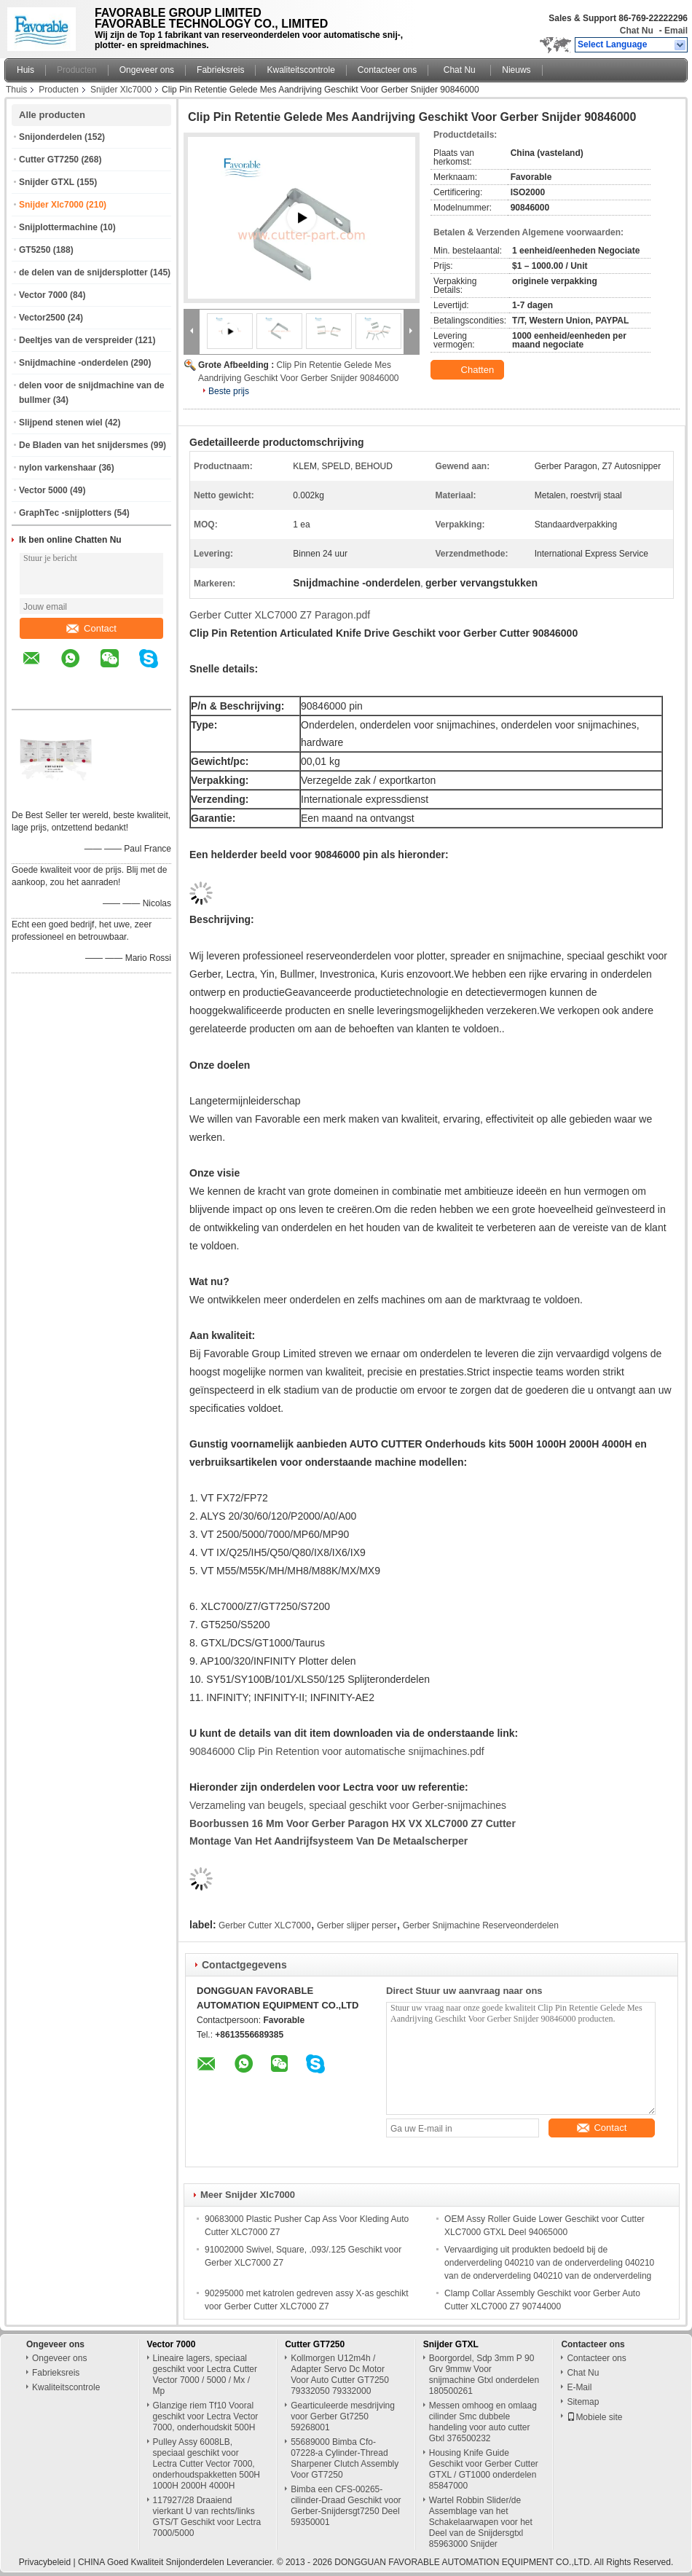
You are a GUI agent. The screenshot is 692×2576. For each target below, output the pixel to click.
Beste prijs (228, 391)
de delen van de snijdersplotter (83, 272)
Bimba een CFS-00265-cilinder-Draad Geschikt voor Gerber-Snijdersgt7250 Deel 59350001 (346, 2505)
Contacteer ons (387, 70)
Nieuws (516, 70)
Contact (91, 628)
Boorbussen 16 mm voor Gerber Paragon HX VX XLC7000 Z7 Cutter (352, 1823)
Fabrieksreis (220, 70)
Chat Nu (636, 30)
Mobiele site (594, 2417)
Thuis (16, 90)
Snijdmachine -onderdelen (73, 363)
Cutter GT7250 (49, 159)
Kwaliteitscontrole (300, 70)
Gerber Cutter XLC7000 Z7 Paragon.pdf (279, 615)
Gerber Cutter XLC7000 (265, 1925)
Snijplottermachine (58, 227)
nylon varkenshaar (57, 468)
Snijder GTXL (46, 182)
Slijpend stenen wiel (61, 422)
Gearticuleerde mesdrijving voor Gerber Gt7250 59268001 (343, 2416)
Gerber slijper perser (356, 1925)
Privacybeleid (45, 2562)
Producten (77, 70)
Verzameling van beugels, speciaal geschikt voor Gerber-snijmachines (347, 1805)
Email (676, 30)
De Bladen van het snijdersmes (83, 445)
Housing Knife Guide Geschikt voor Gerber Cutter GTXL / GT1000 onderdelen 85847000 (483, 2469)
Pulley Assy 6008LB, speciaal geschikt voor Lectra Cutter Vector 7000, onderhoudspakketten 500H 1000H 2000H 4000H (206, 2464)
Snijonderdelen (50, 137)
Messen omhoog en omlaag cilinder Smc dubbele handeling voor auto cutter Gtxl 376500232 (483, 2421)
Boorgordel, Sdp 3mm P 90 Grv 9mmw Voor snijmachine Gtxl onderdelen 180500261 (484, 2374)
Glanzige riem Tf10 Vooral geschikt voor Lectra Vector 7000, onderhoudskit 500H (206, 2416)
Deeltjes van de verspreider (76, 340)
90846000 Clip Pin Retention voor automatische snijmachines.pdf (336, 1751)
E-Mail (579, 2387)
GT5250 (34, 250)
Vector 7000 (43, 295)
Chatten (469, 370)
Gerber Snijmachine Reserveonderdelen (481, 1925)
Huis (25, 70)
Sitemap (583, 2402)
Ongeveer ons (146, 70)
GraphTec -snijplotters (65, 513)
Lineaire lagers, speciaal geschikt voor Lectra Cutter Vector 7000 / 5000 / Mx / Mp (205, 2374)
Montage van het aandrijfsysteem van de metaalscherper (328, 1841)
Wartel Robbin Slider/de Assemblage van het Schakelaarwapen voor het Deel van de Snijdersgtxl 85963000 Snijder (480, 2522)
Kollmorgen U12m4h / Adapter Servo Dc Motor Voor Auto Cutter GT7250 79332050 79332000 (340, 2374)
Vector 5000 (43, 490)
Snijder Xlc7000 (121, 90)
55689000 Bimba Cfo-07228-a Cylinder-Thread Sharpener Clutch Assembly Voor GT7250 (344, 2458)
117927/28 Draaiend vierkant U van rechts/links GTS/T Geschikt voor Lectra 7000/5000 (207, 2516)
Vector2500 (42, 318)
